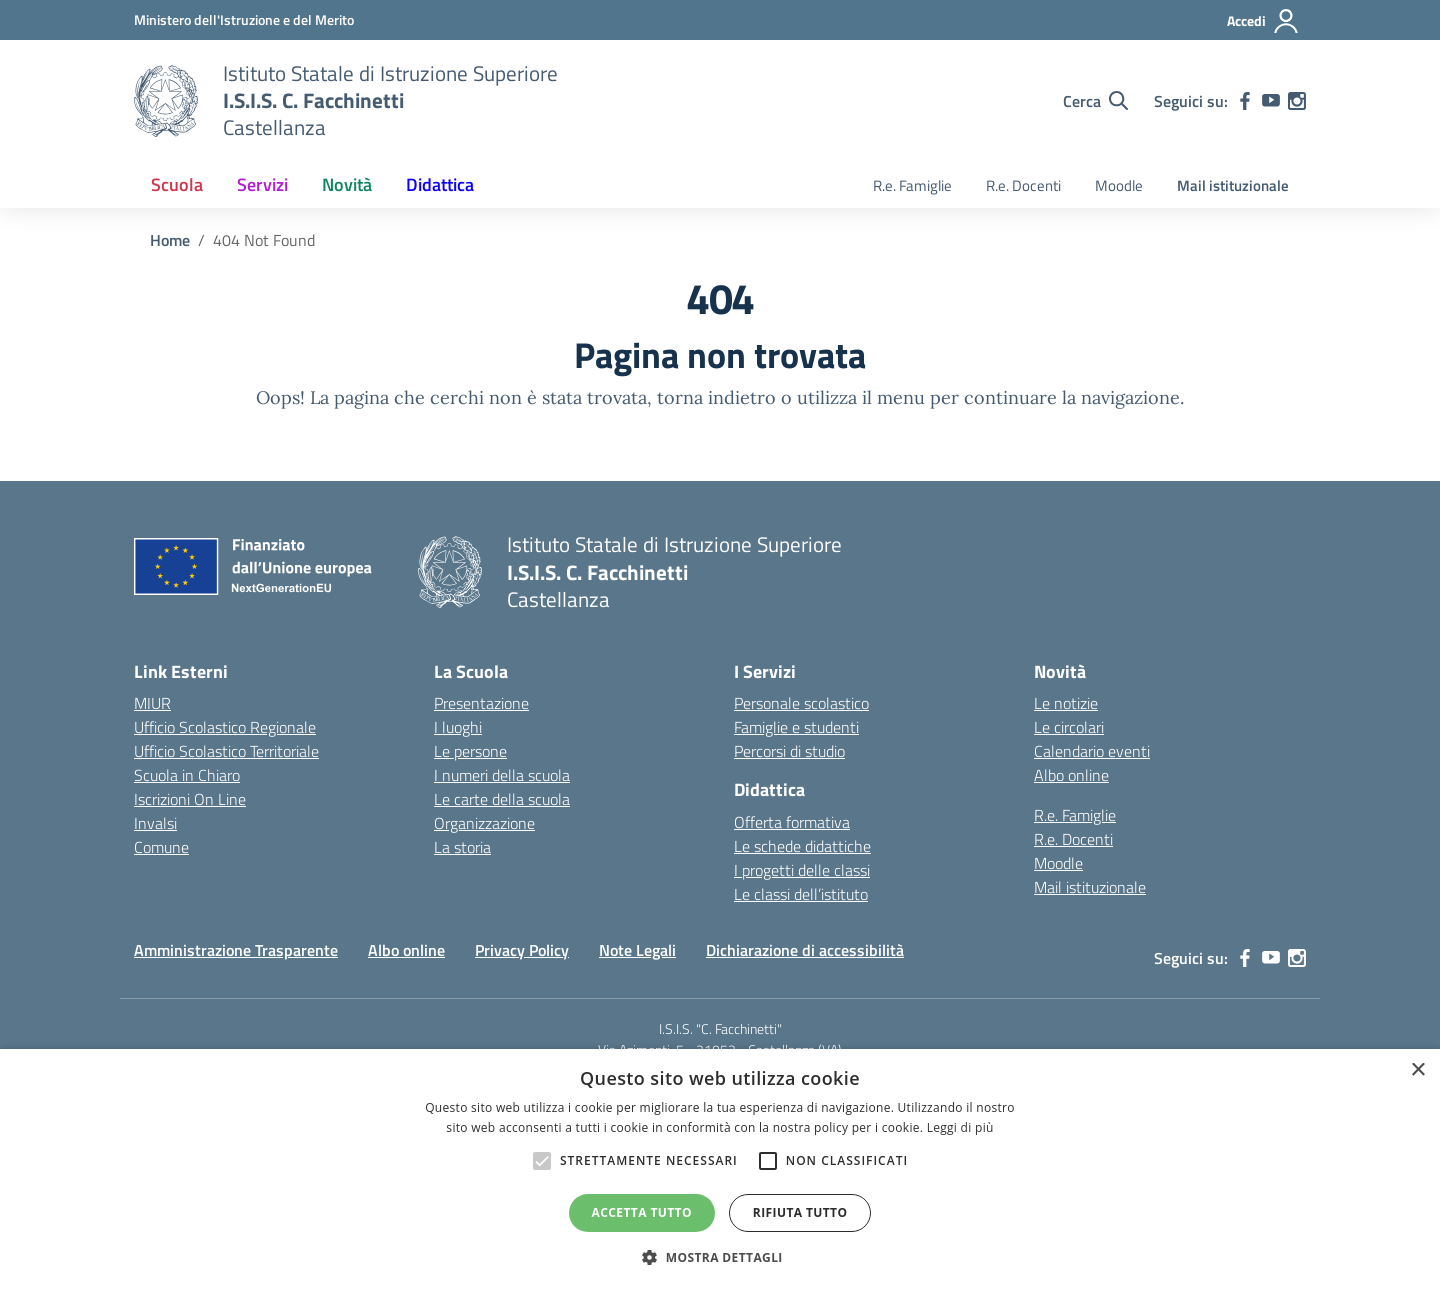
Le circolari (1069, 727)
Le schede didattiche (802, 846)
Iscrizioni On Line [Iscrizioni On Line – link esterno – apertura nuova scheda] (190, 799)
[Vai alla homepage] (166, 101)
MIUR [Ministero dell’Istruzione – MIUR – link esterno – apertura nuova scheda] (152, 703)
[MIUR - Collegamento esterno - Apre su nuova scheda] (244, 19)
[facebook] (1245, 101)
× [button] (1417, 1070)
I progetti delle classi (802, 870)
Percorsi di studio (789, 751)
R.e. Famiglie (912, 185)
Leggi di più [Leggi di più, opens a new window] (960, 1127)
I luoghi (458, 727)
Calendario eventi (1092, 751)
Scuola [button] (177, 184)
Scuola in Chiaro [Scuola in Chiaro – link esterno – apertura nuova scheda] (187, 775)
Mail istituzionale (1233, 185)
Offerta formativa (792, 822)
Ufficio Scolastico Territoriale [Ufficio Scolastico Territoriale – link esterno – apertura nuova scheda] (226, 751)
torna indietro (716, 397)
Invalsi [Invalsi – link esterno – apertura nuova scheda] (155, 823)
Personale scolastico (801, 703)
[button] (720, 1257)
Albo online (1071, 775)
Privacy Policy (522, 950)
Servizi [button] (262, 184)
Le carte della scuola (502, 799)
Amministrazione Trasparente (236, 950)
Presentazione (481, 703)
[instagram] (1297, 101)
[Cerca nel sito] (1095, 101)
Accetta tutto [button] (642, 1212)
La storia (462, 847)
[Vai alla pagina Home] (170, 240)
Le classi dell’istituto (801, 894)
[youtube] (1271, 101)
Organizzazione (484, 823)
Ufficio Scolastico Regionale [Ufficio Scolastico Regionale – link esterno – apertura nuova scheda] (225, 727)
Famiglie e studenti (796, 727)
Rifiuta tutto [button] (800, 1212)
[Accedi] (1263, 21)
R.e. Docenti (1023, 185)
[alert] (720, 1170)
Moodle (1119, 185)
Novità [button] (347, 184)
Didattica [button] (440, 184)
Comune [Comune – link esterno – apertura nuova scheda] (161, 847)
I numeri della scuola (502, 775)
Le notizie (1066, 703)
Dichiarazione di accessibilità (805, 950)
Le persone (470, 751)
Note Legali (637, 950)
